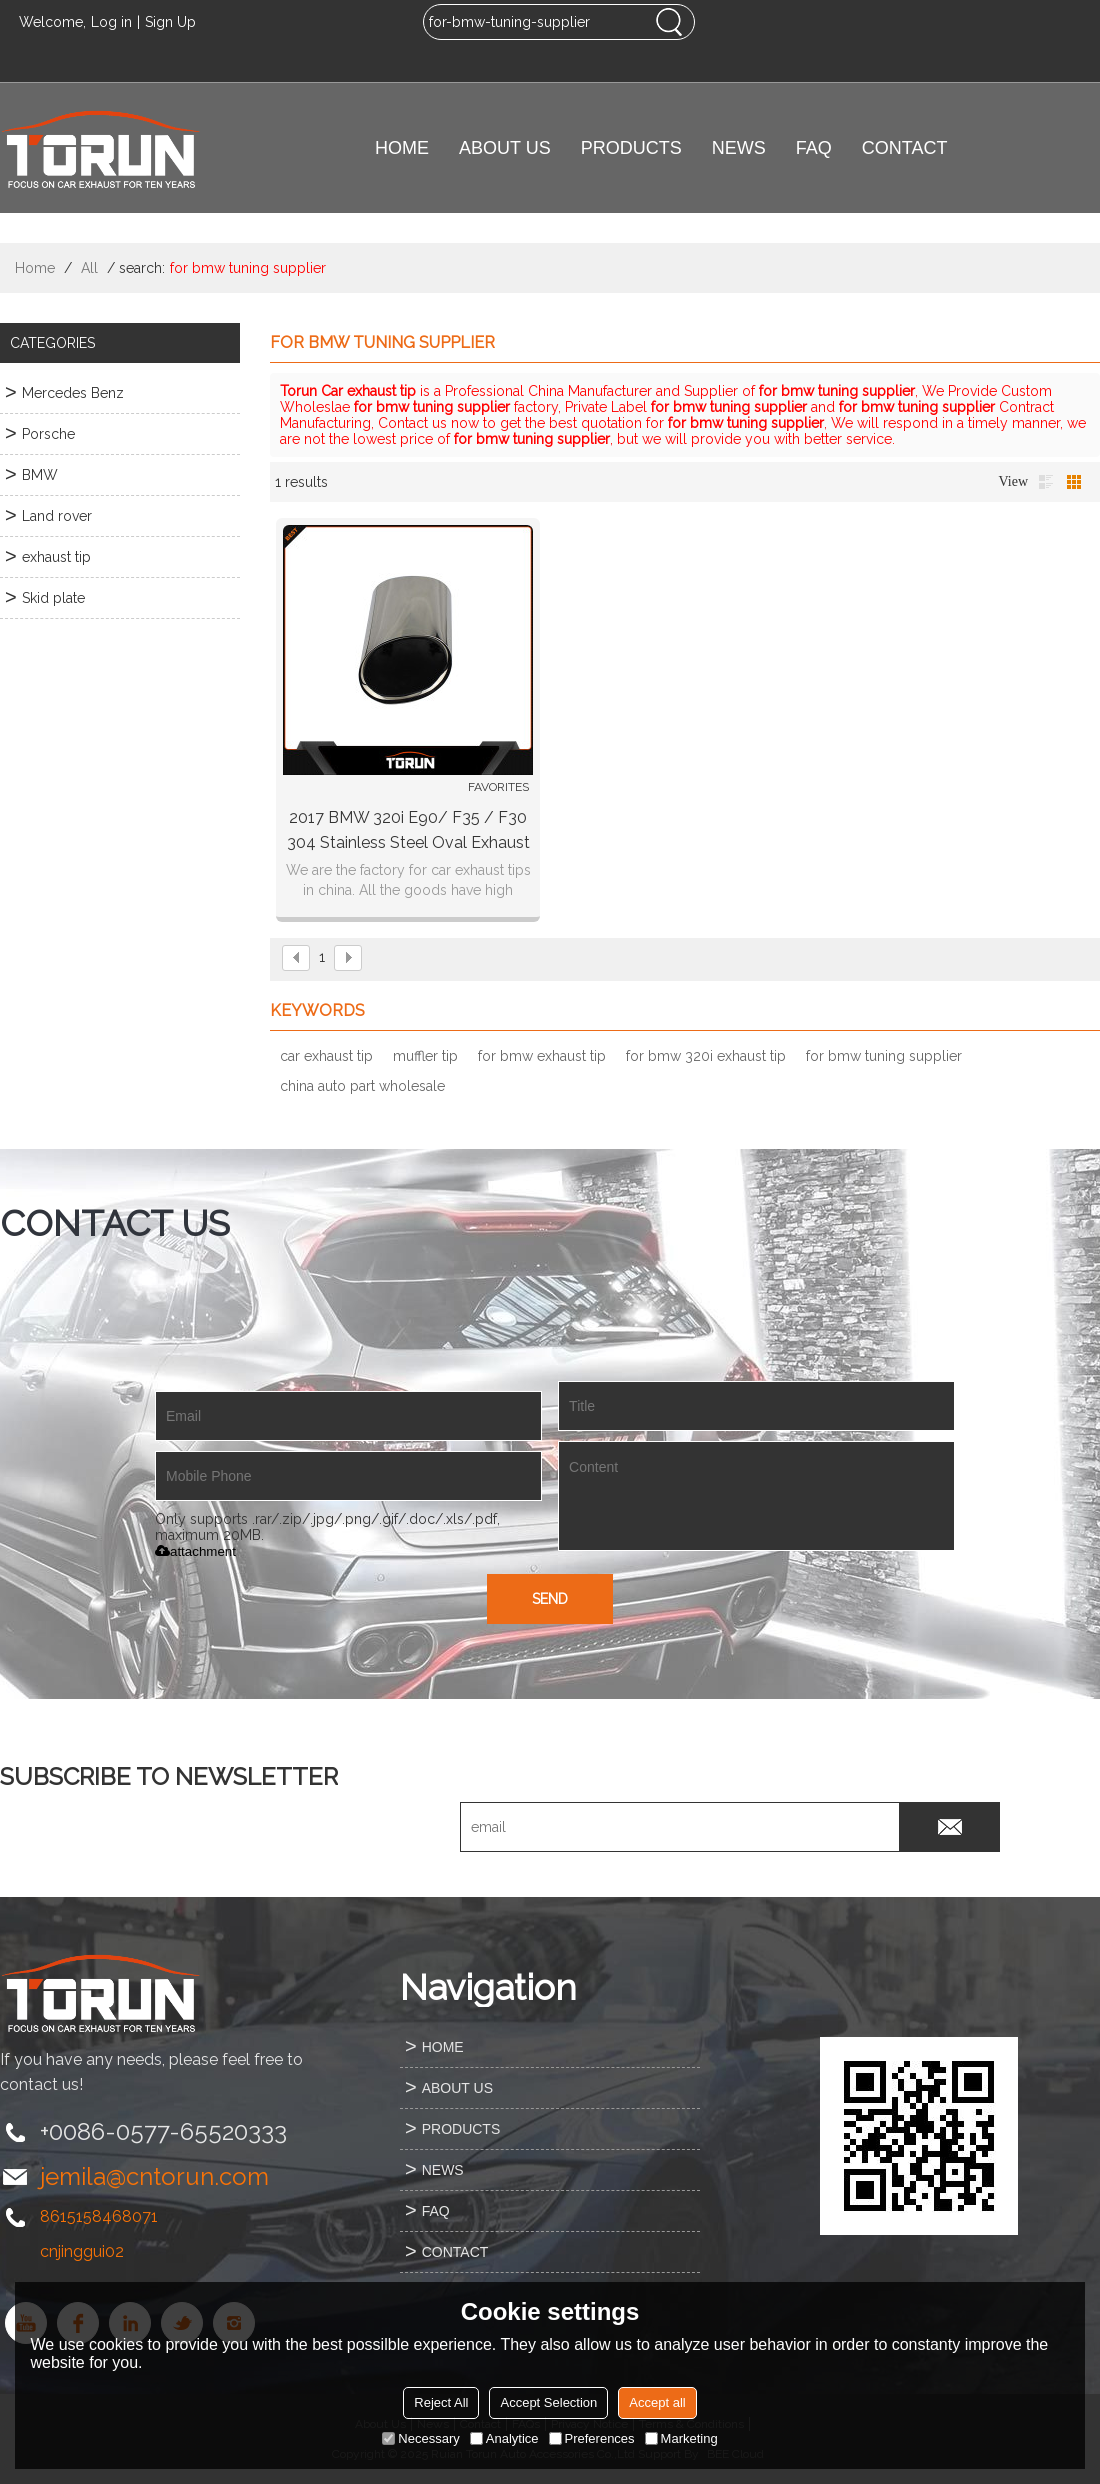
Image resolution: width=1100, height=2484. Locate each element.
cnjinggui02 (82, 2251)
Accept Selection (548, 2402)
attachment (195, 1551)
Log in (111, 22)
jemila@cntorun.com (154, 2176)
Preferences (592, 2438)
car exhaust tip (326, 1056)
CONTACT (905, 148)
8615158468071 (99, 2216)
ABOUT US (505, 148)
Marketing (681, 2438)
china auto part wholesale (362, 1086)
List (1046, 482)
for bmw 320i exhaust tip (706, 1056)
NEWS (739, 148)
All (89, 268)
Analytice (504, 2438)
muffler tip (425, 1056)
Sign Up (170, 22)
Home (35, 268)
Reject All (441, 2402)
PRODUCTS (631, 148)
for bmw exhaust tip (542, 1056)
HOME (402, 148)
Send (550, 1599)
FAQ (814, 148)
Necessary (420, 2438)
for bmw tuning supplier (884, 1056)
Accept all (657, 2402)
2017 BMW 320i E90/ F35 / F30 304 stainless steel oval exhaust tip (408, 831)
